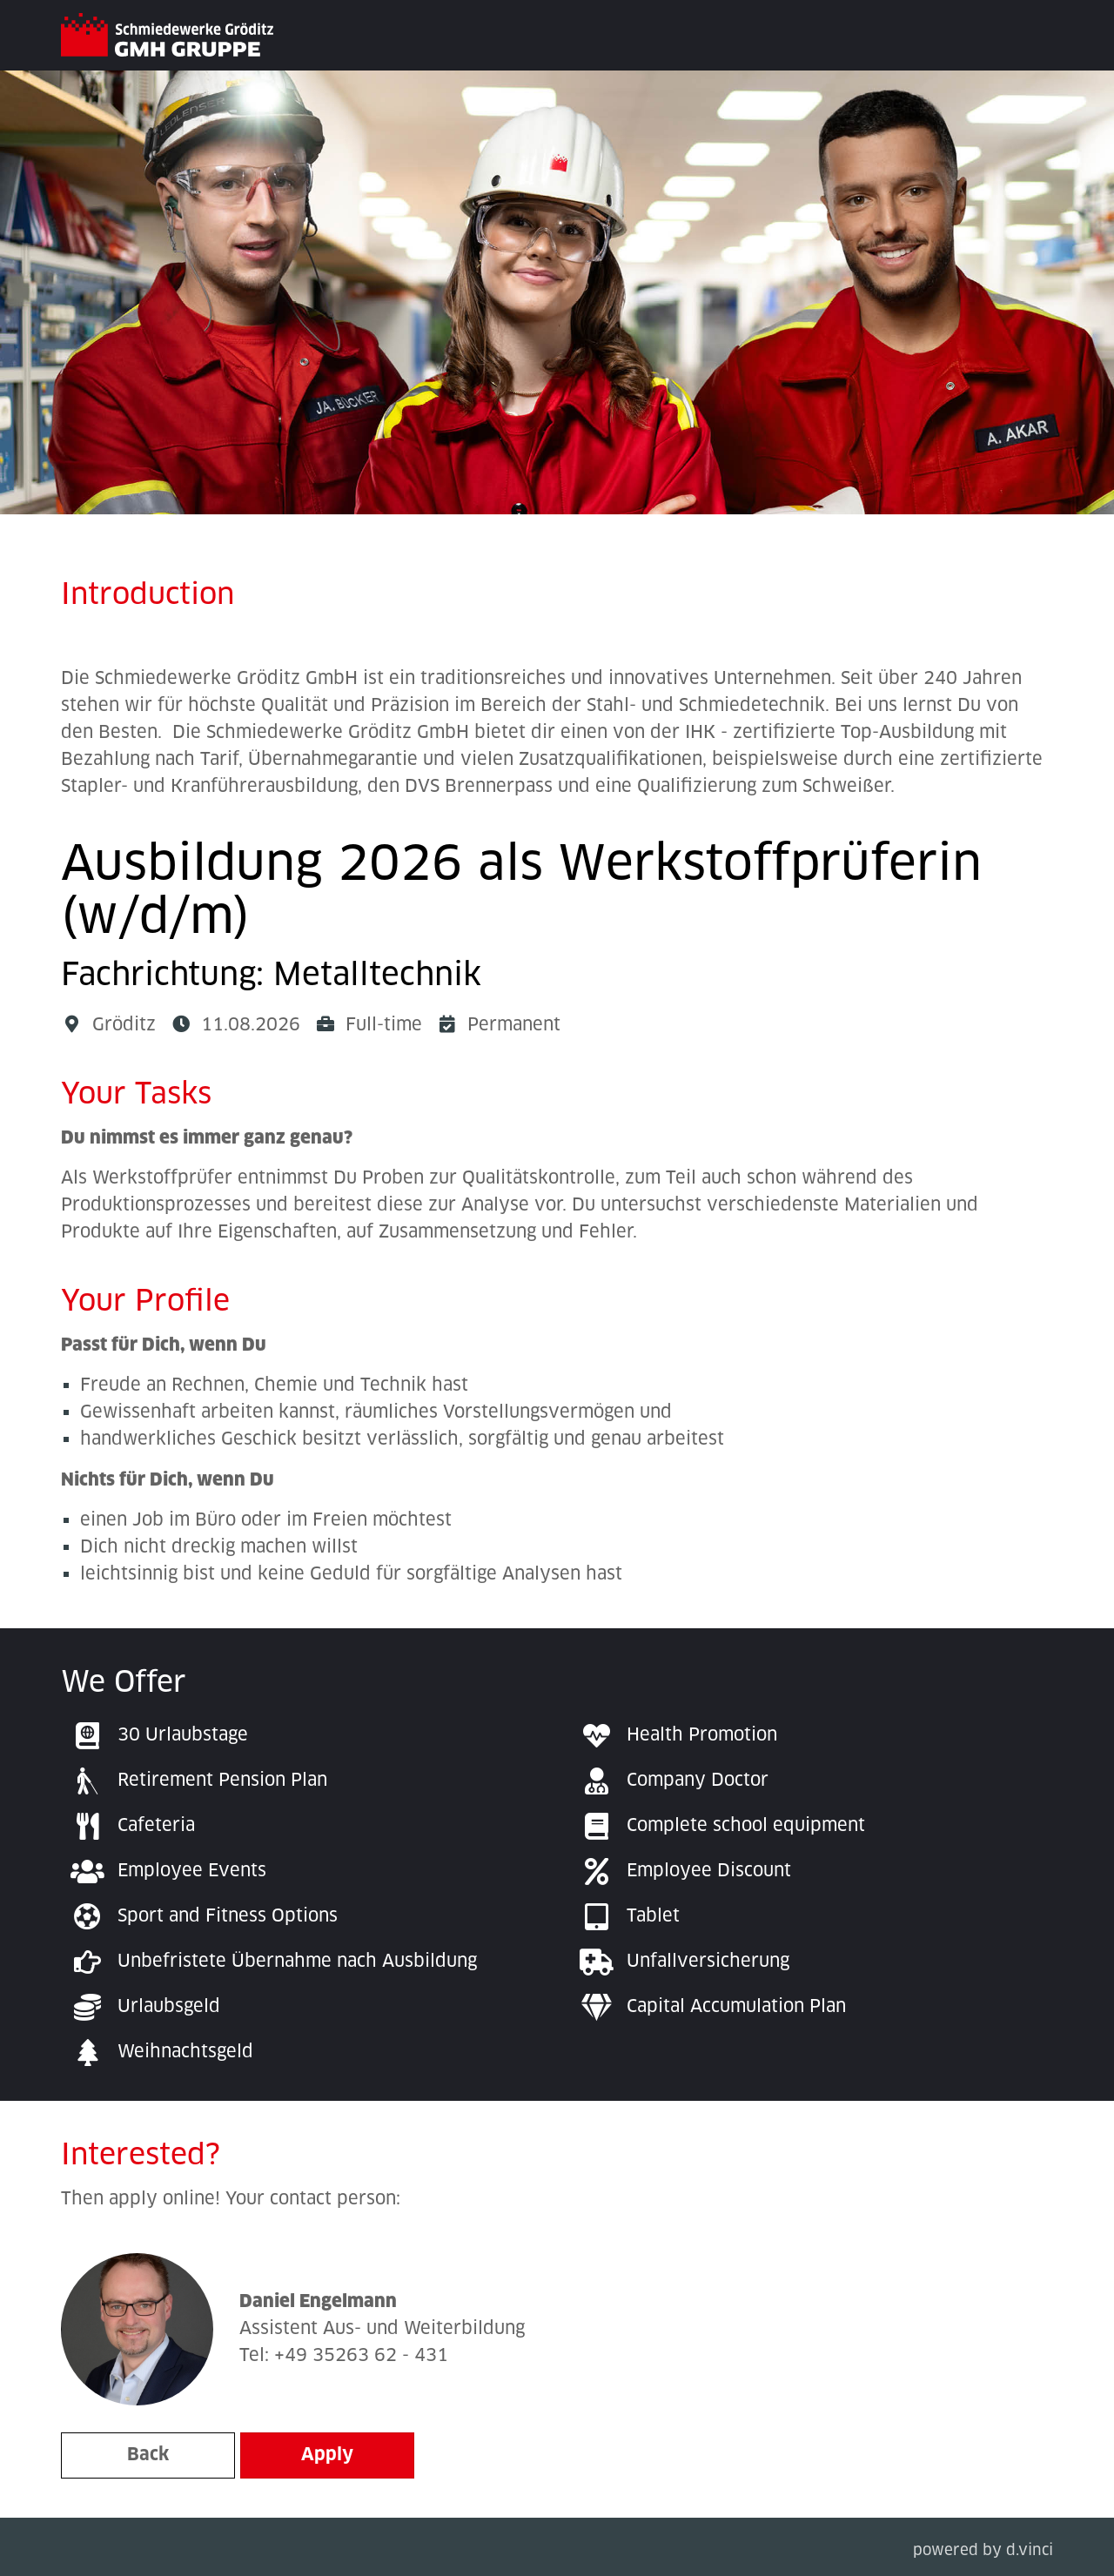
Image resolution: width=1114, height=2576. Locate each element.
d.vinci (1029, 2551)
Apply (327, 2455)
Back (148, 2455)
